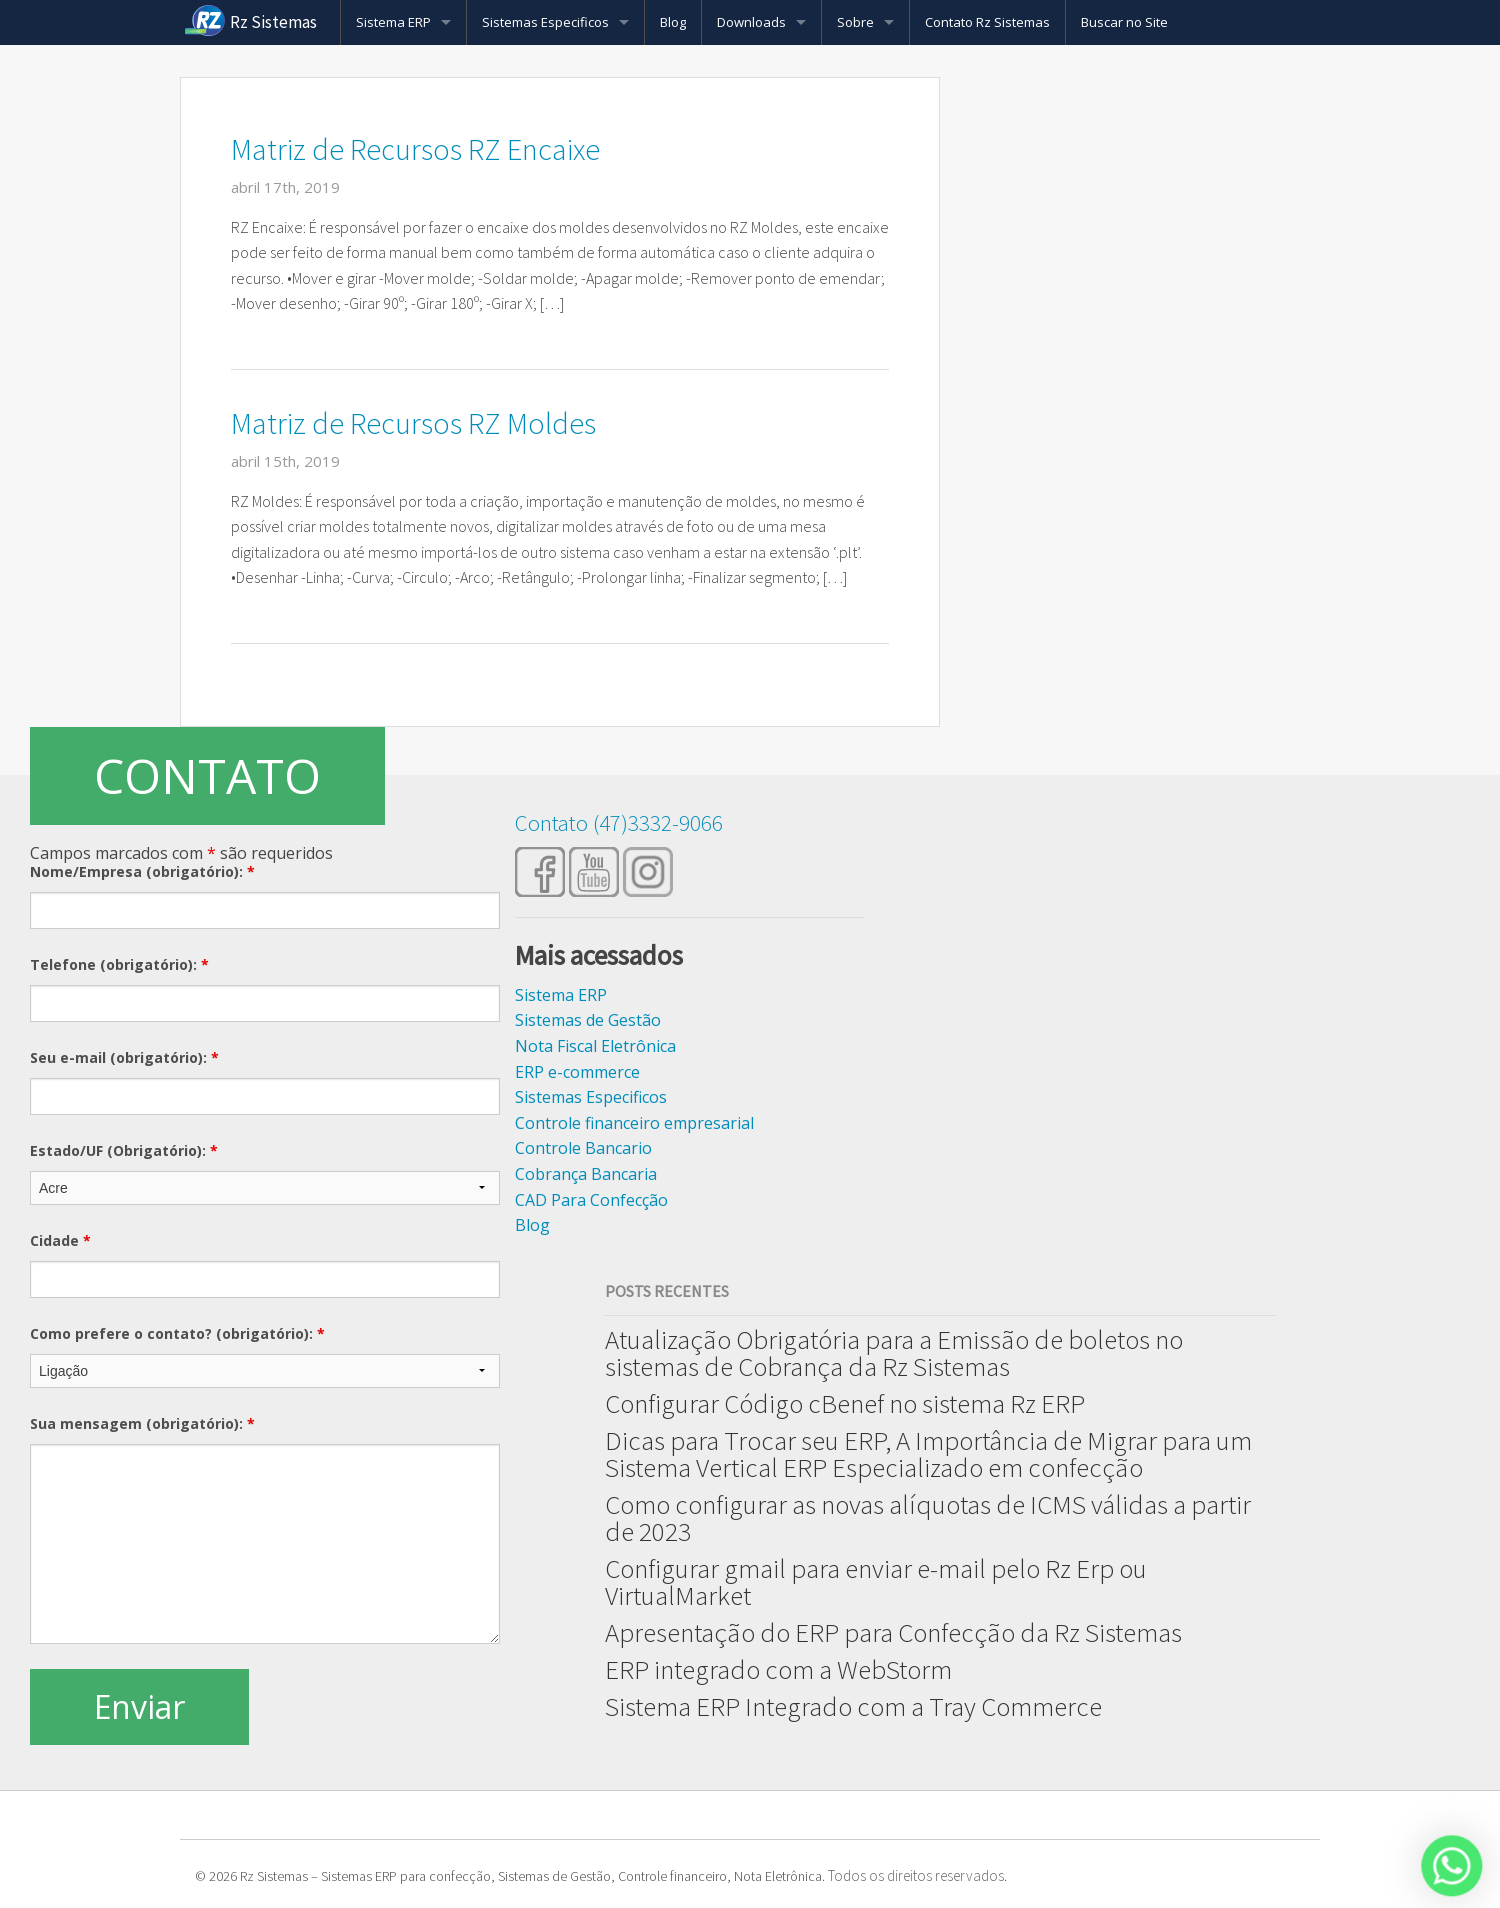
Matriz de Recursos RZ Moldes (413, 423)
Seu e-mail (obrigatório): (124, 1057)
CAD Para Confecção (591, 1200)
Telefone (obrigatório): (119, 964)
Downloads (751, 22)
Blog (673, 22)
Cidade (60, 1240)
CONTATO (207, 775)
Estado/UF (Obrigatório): (124, 1150)
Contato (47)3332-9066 (619, 822)
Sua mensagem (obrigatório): (142, 1423)
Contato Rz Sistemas (987, 22)
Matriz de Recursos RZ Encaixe (415, 149)
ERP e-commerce (577, 1072)
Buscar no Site (1124, 22)
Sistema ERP (393, 22)
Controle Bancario (583, 1148)
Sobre (855, 22)
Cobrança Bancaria (586, 1174)
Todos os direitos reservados (916, 1875)
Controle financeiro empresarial (634, 1123)
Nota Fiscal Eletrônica (595, 1046)
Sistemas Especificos (545, 22)
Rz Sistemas (273, 22)
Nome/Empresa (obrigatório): (142, 871)
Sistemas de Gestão (588, 1020)
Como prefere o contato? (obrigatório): (177, 1333)
